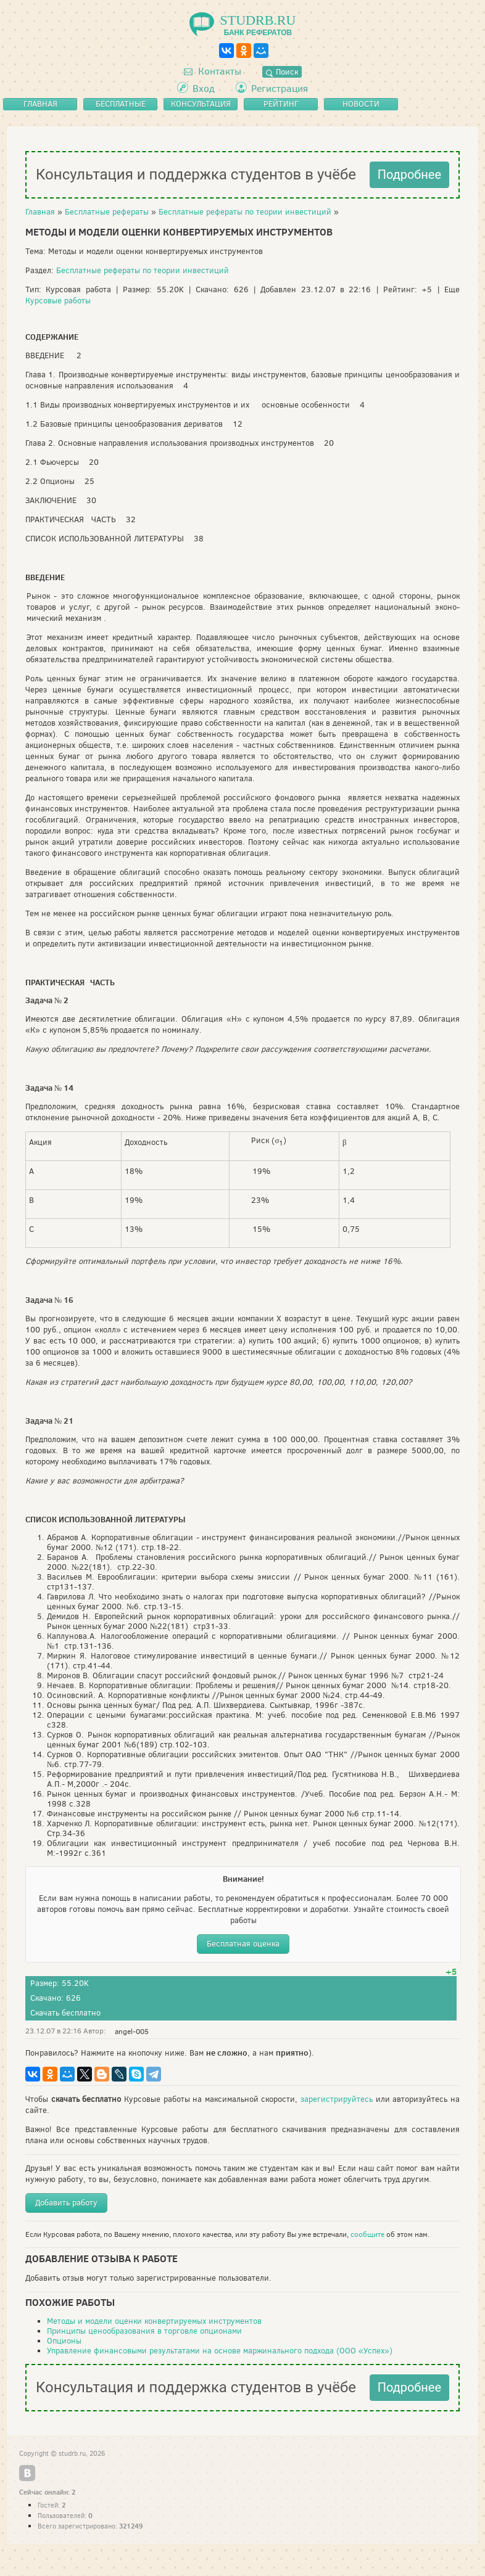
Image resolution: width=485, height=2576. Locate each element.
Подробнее (409, 174)
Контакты (212, 71)
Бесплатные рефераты (107, 212)
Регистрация (279, 88)
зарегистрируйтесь (337, 2099)
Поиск (282, 72)
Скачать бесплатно (65, 2013)
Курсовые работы (58, 300)
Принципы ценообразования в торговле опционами (144, 2331)
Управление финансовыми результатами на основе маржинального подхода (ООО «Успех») (219, 2350)
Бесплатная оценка (243, 1943)
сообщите (367, 2234)
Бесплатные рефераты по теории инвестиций (245, 212)
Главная (40, 212)
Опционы (64, 2341)
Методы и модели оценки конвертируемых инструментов (154, 2321)
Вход (204, 88)
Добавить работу (66, 2202)
